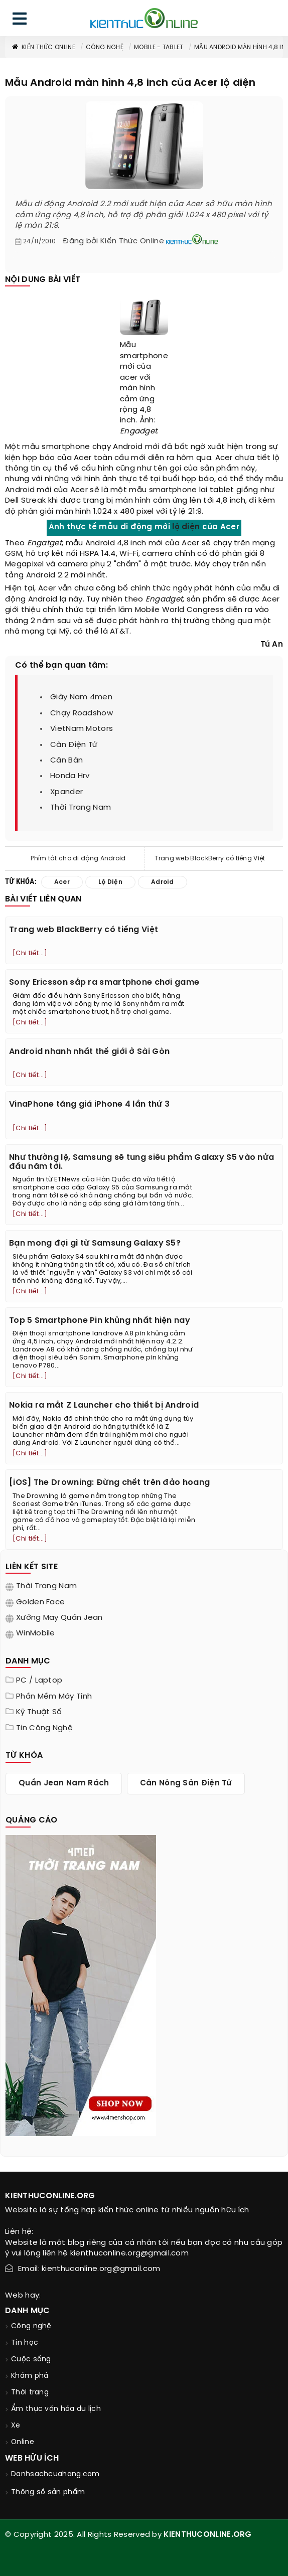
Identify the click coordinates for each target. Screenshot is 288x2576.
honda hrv (70, 776)
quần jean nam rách (64, 1783)
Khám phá (29, 2376)
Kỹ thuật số (39, 1712)
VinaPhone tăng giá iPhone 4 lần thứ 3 (89, 1104)
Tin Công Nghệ (44, 1728)
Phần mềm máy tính (54, 1697)
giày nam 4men (81, 697)
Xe (16, 2426)
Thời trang (30, 2392)
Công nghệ (104, 47)
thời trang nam (80, 808)
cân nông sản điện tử (186, 1783)
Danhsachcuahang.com (55, 2474)
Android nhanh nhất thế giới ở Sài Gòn (89, 1051)
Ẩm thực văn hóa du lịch (56, 2409)
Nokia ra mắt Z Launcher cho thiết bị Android (104, 1405)
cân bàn (66, 760)
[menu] (20, 21)
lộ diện (186, 527)
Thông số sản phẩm (48, 2492)
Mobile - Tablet (159, 47)
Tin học (24, 2343)
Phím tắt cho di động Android (78, 858)
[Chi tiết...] (30, 953)
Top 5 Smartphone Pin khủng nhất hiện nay (99, 1320)
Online (22, 2442)
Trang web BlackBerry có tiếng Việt (210, 858)
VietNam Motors (81, 729)
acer (128, 378)
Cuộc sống (31, 2359)
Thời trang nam (46, 1586)
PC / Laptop (39, 1681)
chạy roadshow (81, 713)
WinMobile (35, 1633)
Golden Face (40, 1602)
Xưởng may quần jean (59, 1618)
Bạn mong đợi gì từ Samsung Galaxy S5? (95, 1243)
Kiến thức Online (43, 47)
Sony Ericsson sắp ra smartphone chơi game (104, 982)
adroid (162, 882)
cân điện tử (73, 745)
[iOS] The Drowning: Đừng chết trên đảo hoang (109, 1482)
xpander (66, 792)
